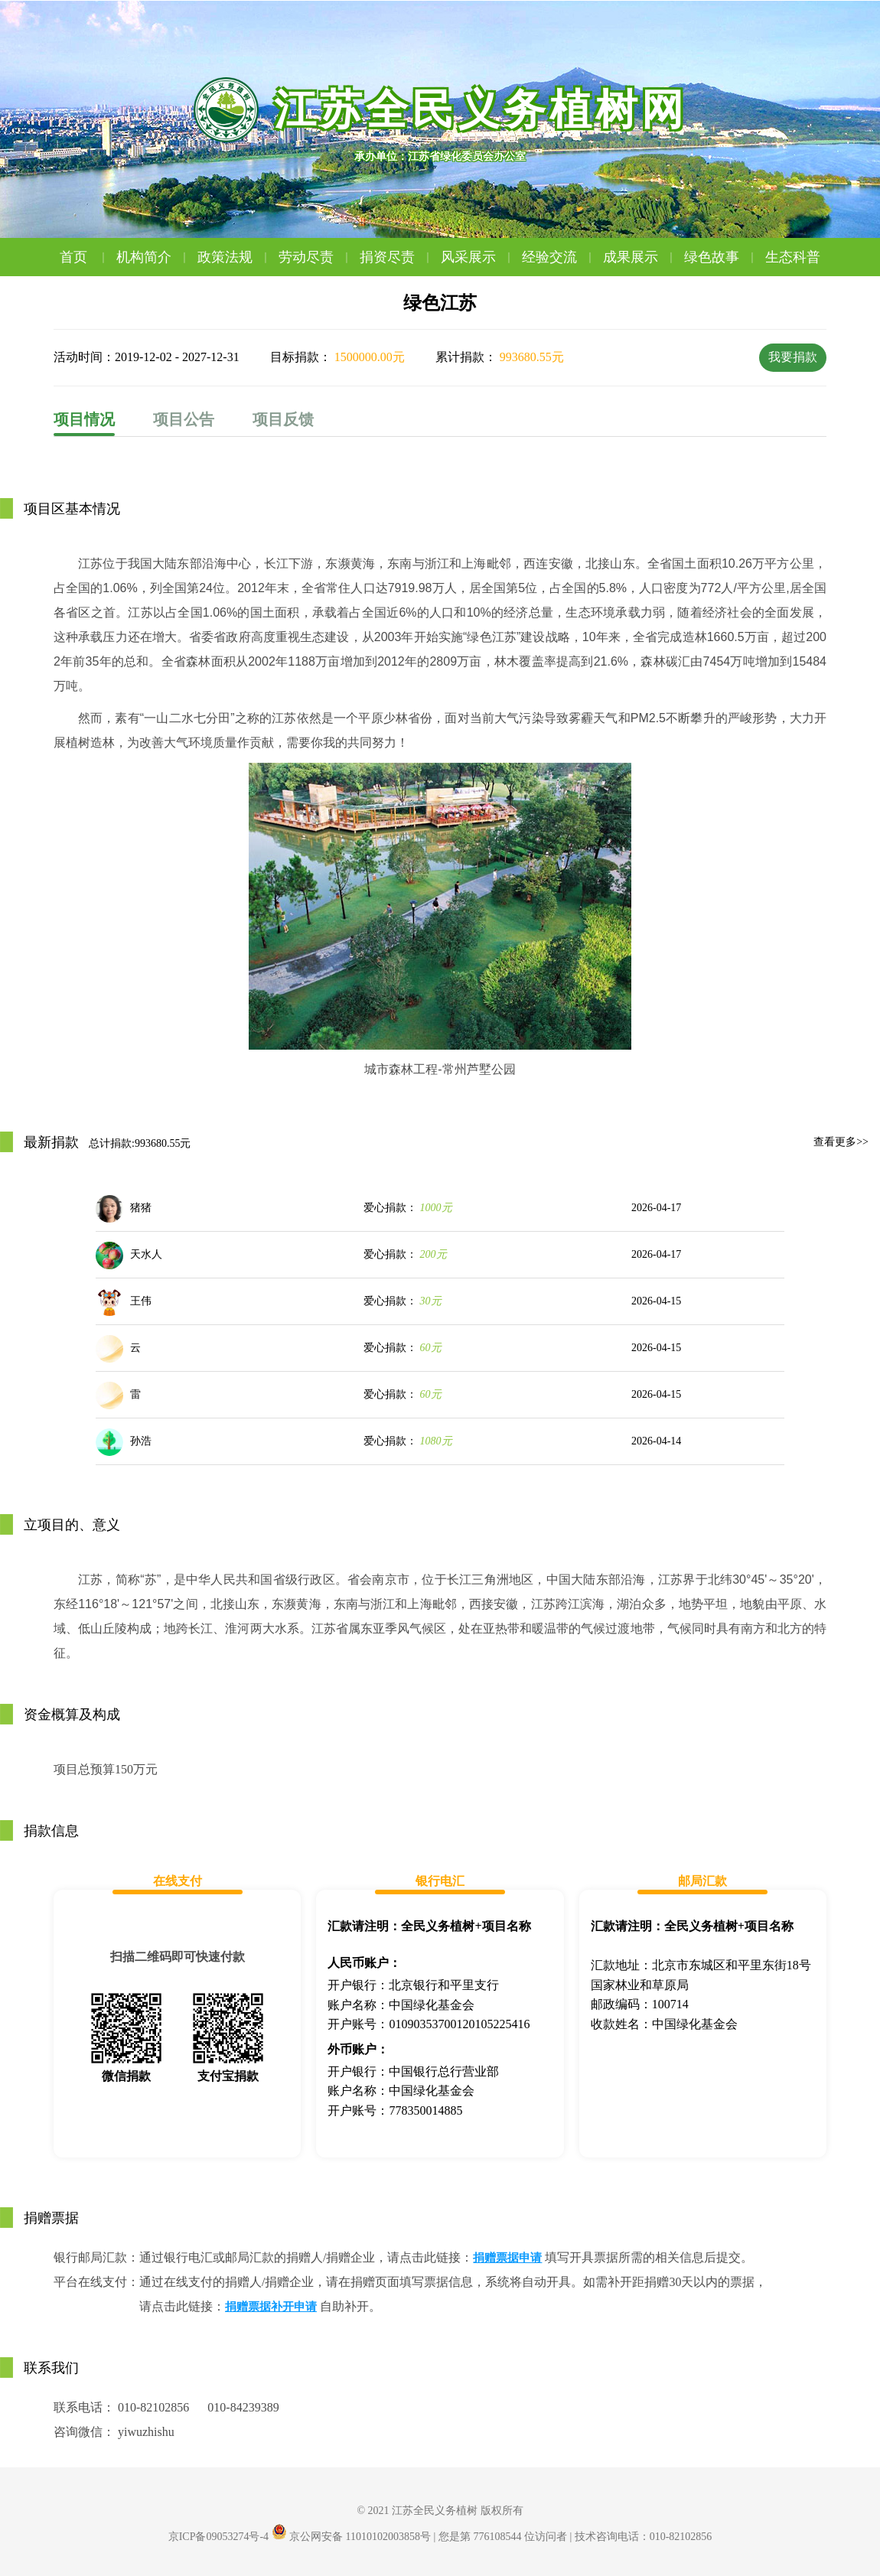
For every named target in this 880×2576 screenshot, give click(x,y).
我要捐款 (792, 356)
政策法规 (234, 257)
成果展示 (639, 257)
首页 (84, 257)
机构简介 (153, 257)
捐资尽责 (396, 257)
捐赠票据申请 (507, 2258)
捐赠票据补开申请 (271, 2307)
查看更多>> (841, 1142)
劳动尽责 (315, 257)
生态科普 (792, 257)
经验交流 (558, 257)
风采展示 (477, 257)
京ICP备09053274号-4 (218, 2536)
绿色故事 (721, 257)
